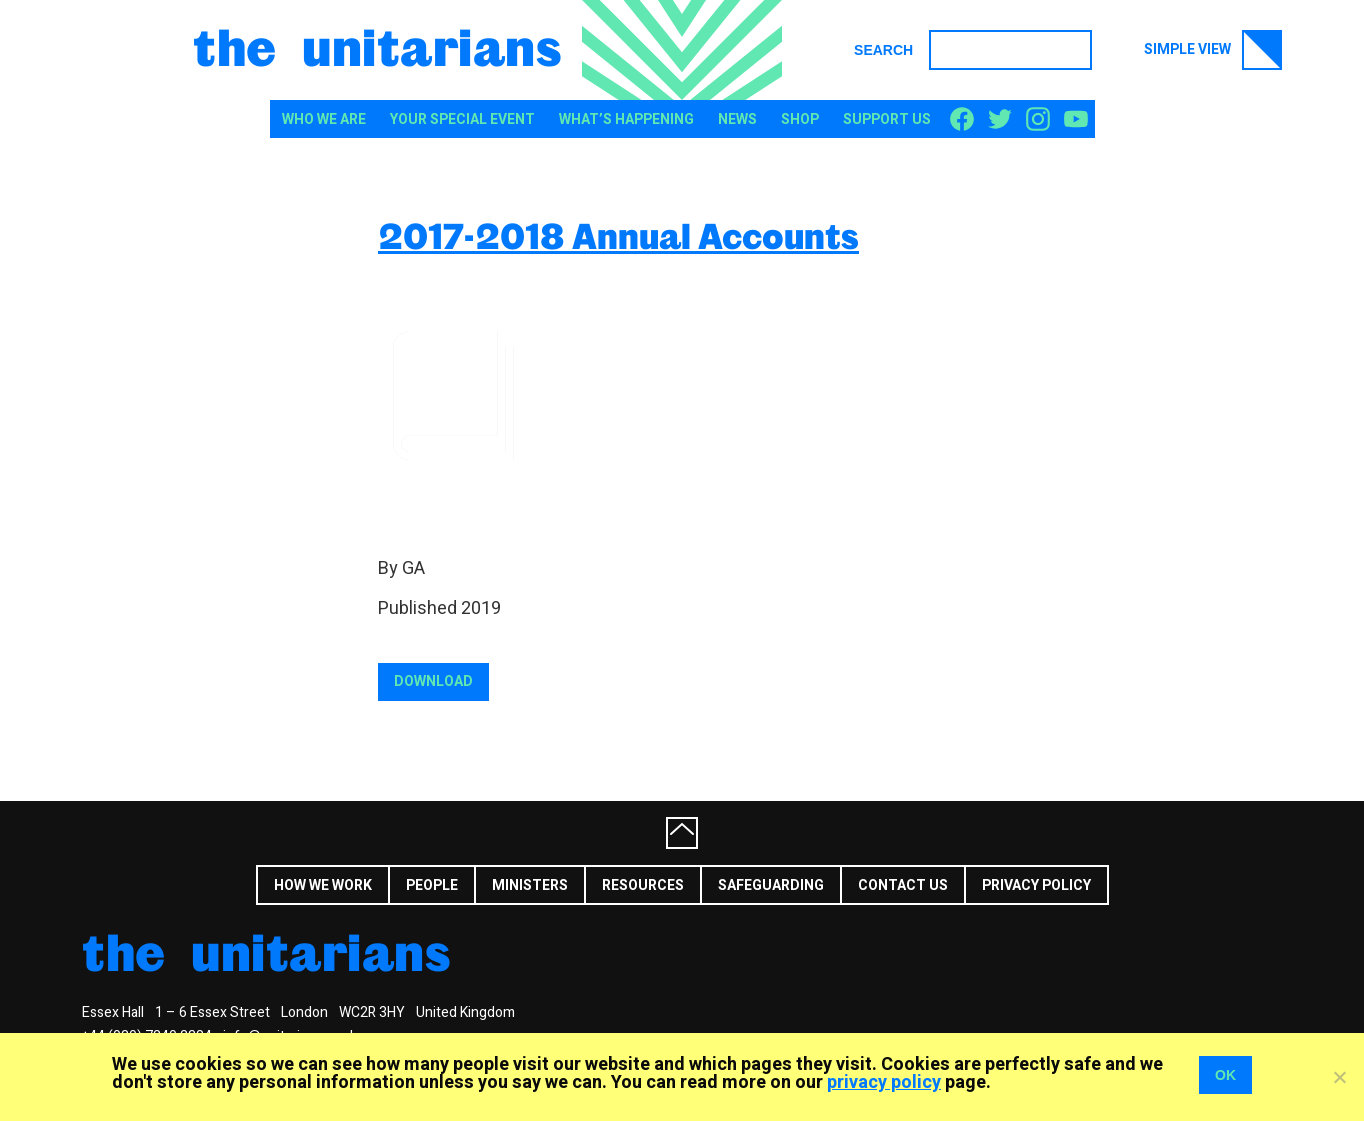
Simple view (1213, 50)
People (432, 885)
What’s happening (626, 119)
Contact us (903, 885)
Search (883, 50)
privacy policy (884, 1082)
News (737, 119)
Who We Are (324, 119)
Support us (887, 119)
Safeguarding (771, 885)
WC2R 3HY (372, 1012)
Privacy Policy (1036, 885)
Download (433, 681)
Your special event (462, 119)
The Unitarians (377, 46)
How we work (323, 885)
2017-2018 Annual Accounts (618, 235)
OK (1225, 1075)
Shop (800, 119)
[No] (1339, 1077)
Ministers (530, 885)
